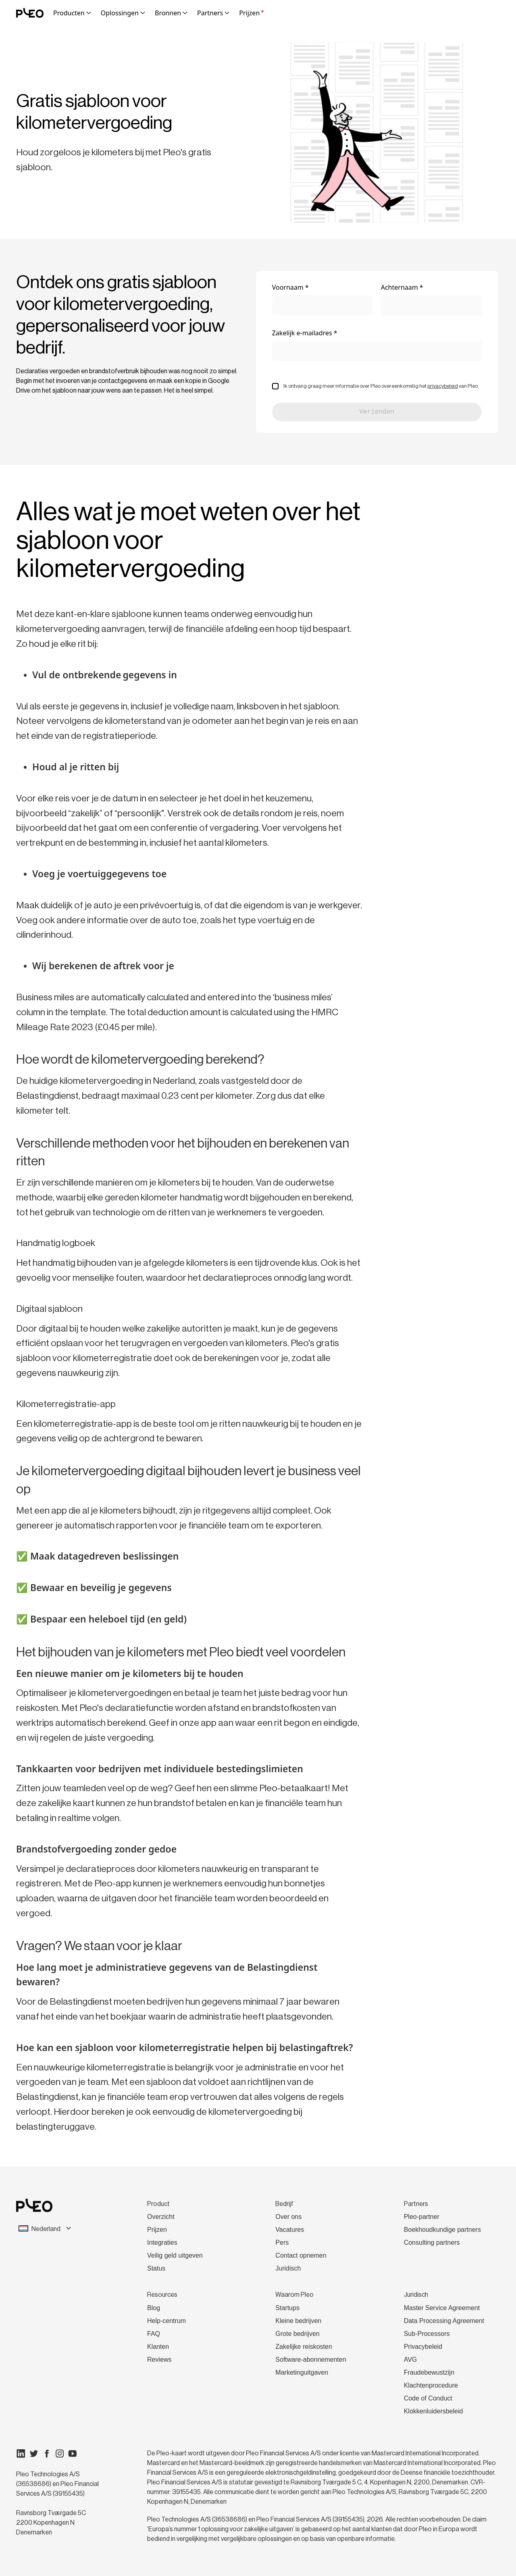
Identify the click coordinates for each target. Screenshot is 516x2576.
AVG (410, 2359)
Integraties (162, 2242)
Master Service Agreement (442, 2307)
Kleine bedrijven (298, 2320)
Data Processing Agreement (444, 2320)
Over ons (288, 2216)
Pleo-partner (421, 2216)
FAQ (153, 2333)
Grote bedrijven (297, 2333)
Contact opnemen (300, 2255)
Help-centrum (166, 2320)
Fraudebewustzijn (429, 2372)
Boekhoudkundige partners (442, 2229)
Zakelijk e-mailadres (302, 332)
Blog (153, 2307)
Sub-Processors (427, 2333)
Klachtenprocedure (431, 2385)
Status (156, 2268)
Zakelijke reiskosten (303, 2346)
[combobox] (61, 2229)
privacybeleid (442, 386)
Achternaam (399, 287)
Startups (287, 2307)
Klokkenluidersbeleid (433, 2411)
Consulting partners (432, 2242)
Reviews (159, 2359)
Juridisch (288, 2268)
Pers (282, 2242)
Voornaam (288, 287)
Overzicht (161, 2216)
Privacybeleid (423, 2346)
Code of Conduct (428, 2398)
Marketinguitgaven (301, 2372)
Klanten (158, 2346)
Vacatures (289, 2229)
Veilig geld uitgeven (175, 2255)
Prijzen (251, 12)
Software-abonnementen (310, 2359)
